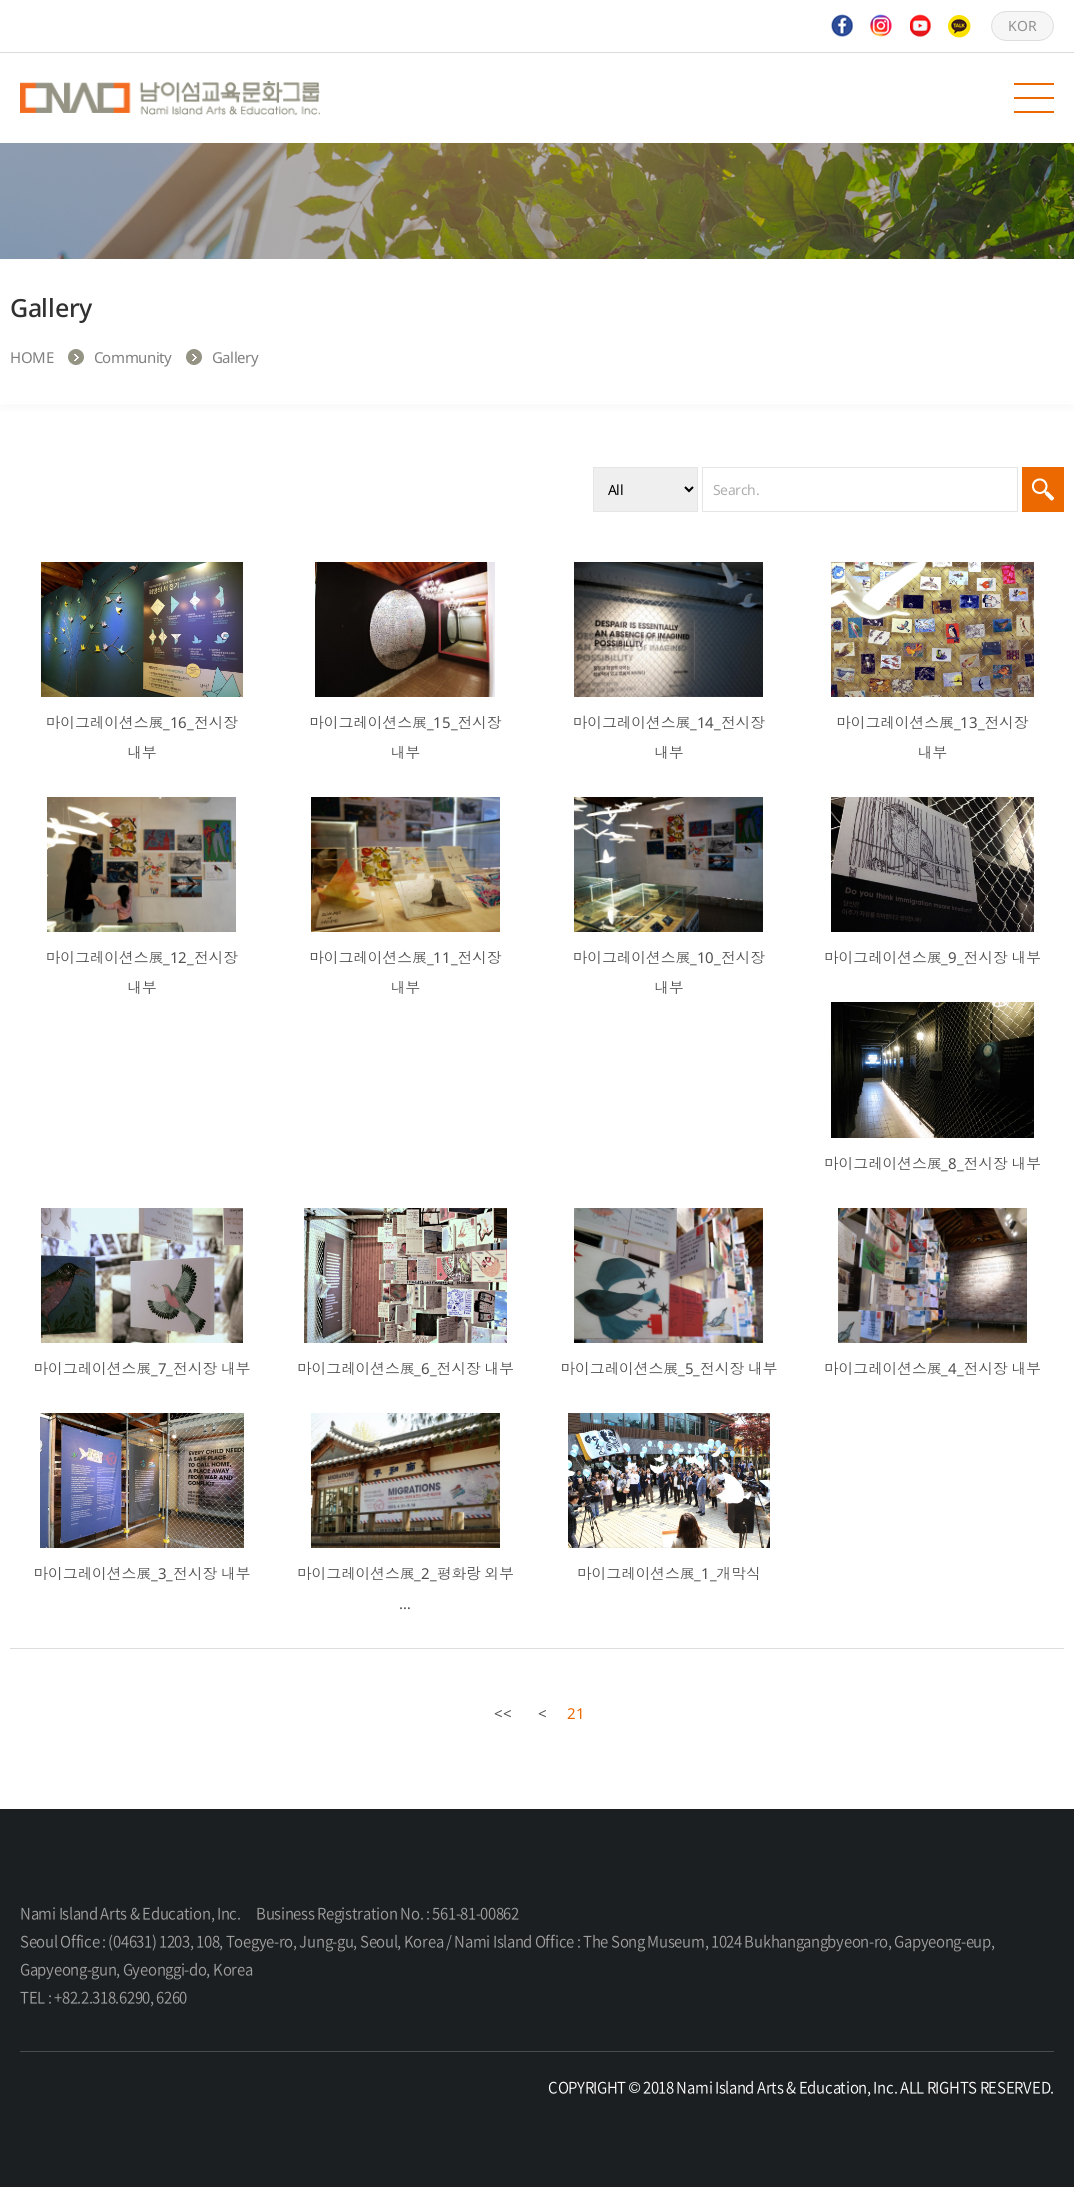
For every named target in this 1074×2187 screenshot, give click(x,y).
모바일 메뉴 (1034, 98)
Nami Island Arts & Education (170, 98)
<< (503, 1713)
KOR (1022, 25)
